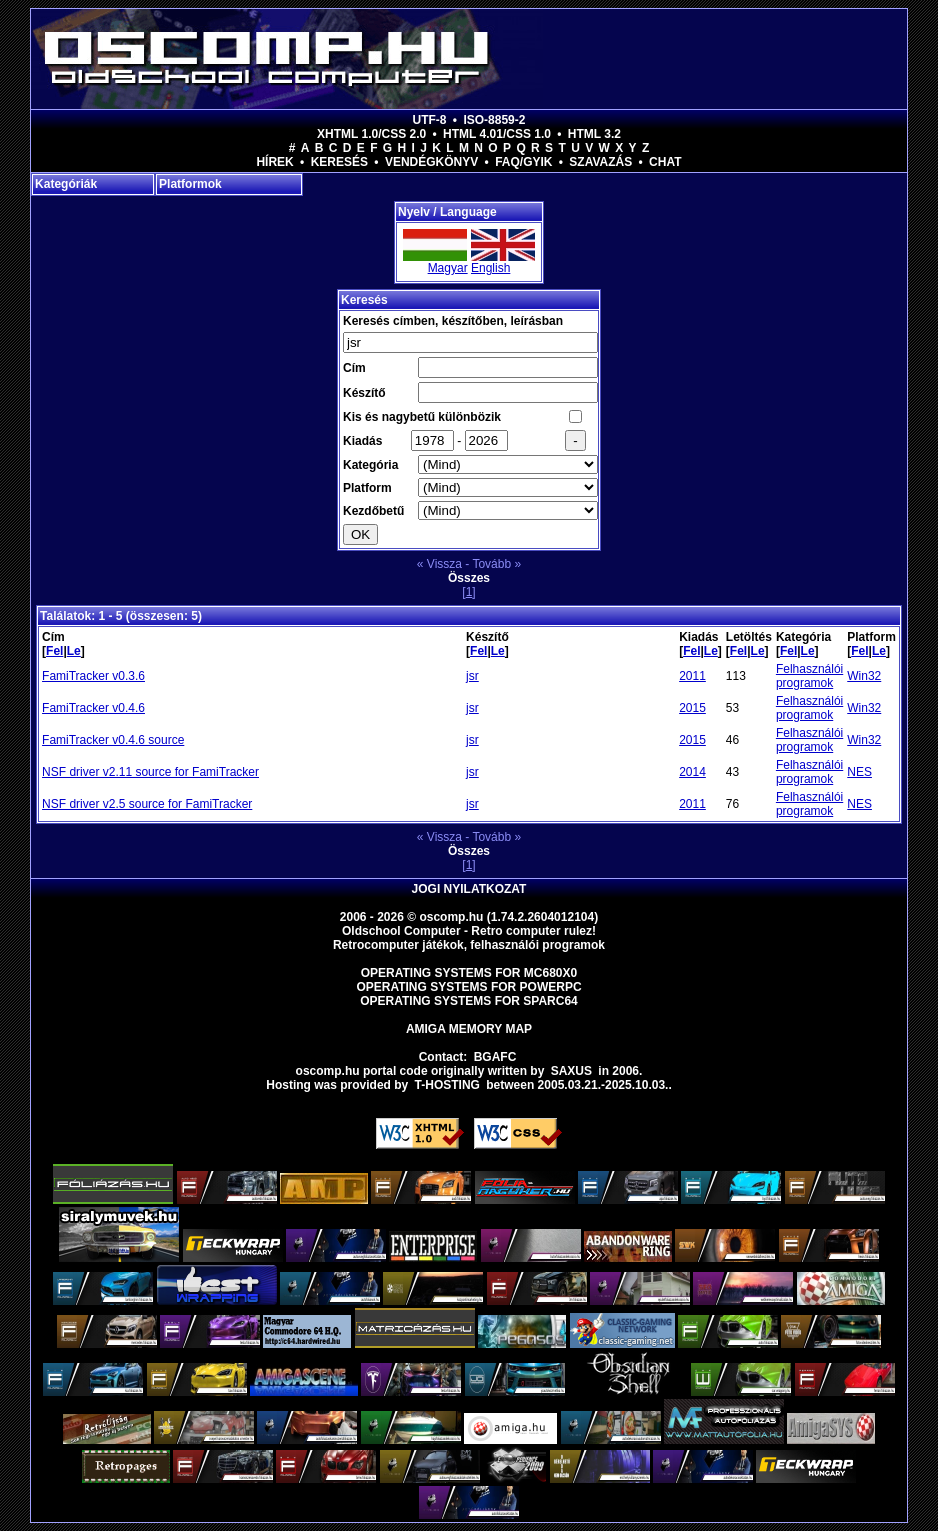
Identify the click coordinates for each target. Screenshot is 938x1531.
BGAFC (495, 1057)
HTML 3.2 (594, 134)
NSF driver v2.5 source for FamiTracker (147, 804)
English (490, 268)
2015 (692, 708)
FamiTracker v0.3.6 (93, 676)
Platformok (190, 184)
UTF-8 (430, 120)
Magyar (448, 268)
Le (74, 651)
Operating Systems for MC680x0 (469, 973)
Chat (665, 162)
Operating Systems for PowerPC (468, 987)
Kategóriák (66, 184)
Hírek (274, 162)
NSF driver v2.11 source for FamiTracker (150, 772)
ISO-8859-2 (494, 120)
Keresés (339, 162)
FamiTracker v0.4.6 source (113, 740)
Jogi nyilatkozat (469, 889)
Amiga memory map (469, 1029)
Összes (469, 578)
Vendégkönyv (431, 162)
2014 (692, 772)
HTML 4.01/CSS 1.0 (497, 134)
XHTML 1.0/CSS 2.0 (371, 134)
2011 (692, 676)
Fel (54, 651)
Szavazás (600, 162)
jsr (472, 676)
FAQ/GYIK (523, 162)
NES (859, 772)
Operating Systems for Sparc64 (469, 1001)
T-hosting (447, 1085)
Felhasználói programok (809, 676)
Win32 (864, 676)
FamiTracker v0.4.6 (93, 708)
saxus (571, 1071)
